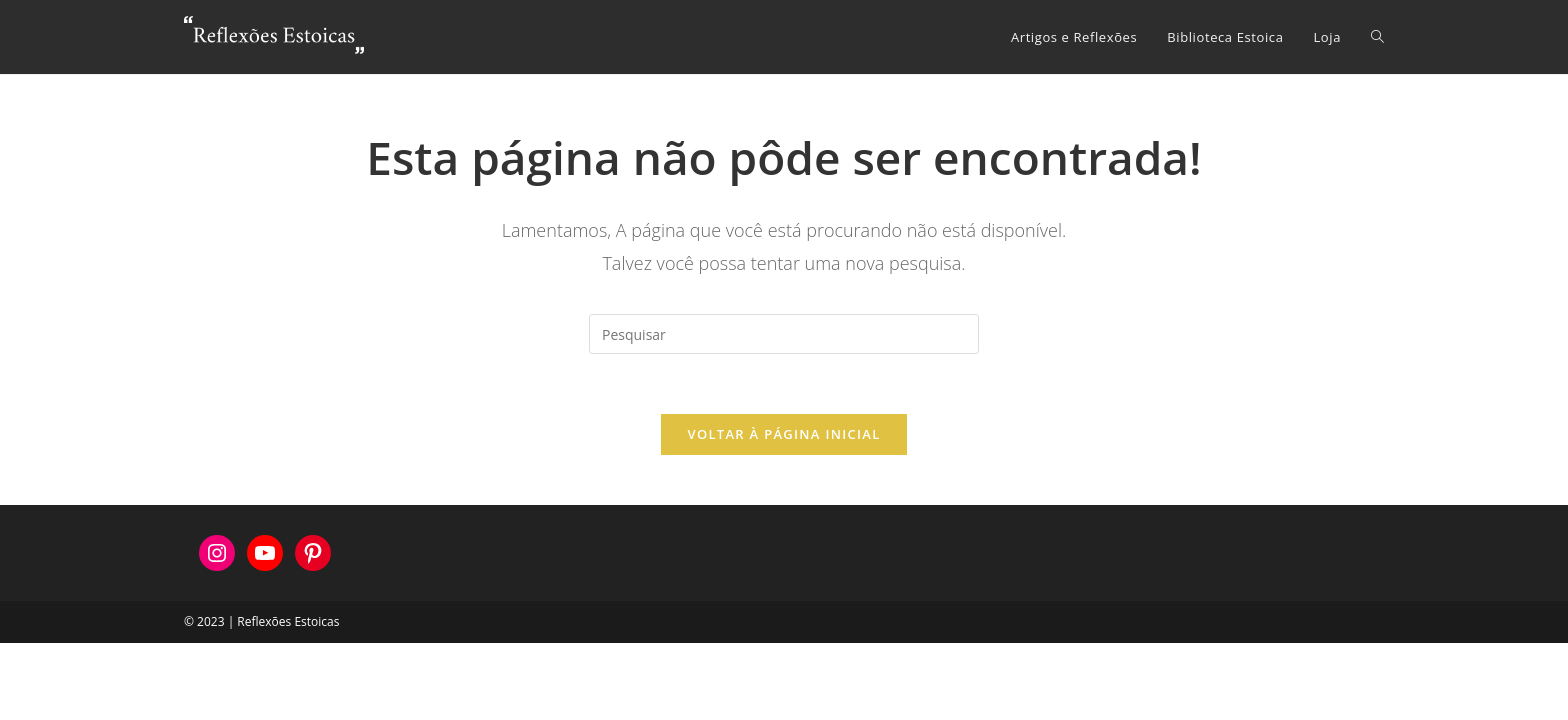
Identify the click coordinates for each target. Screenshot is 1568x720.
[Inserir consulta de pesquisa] (784, 334)
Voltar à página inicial (783, 434)
